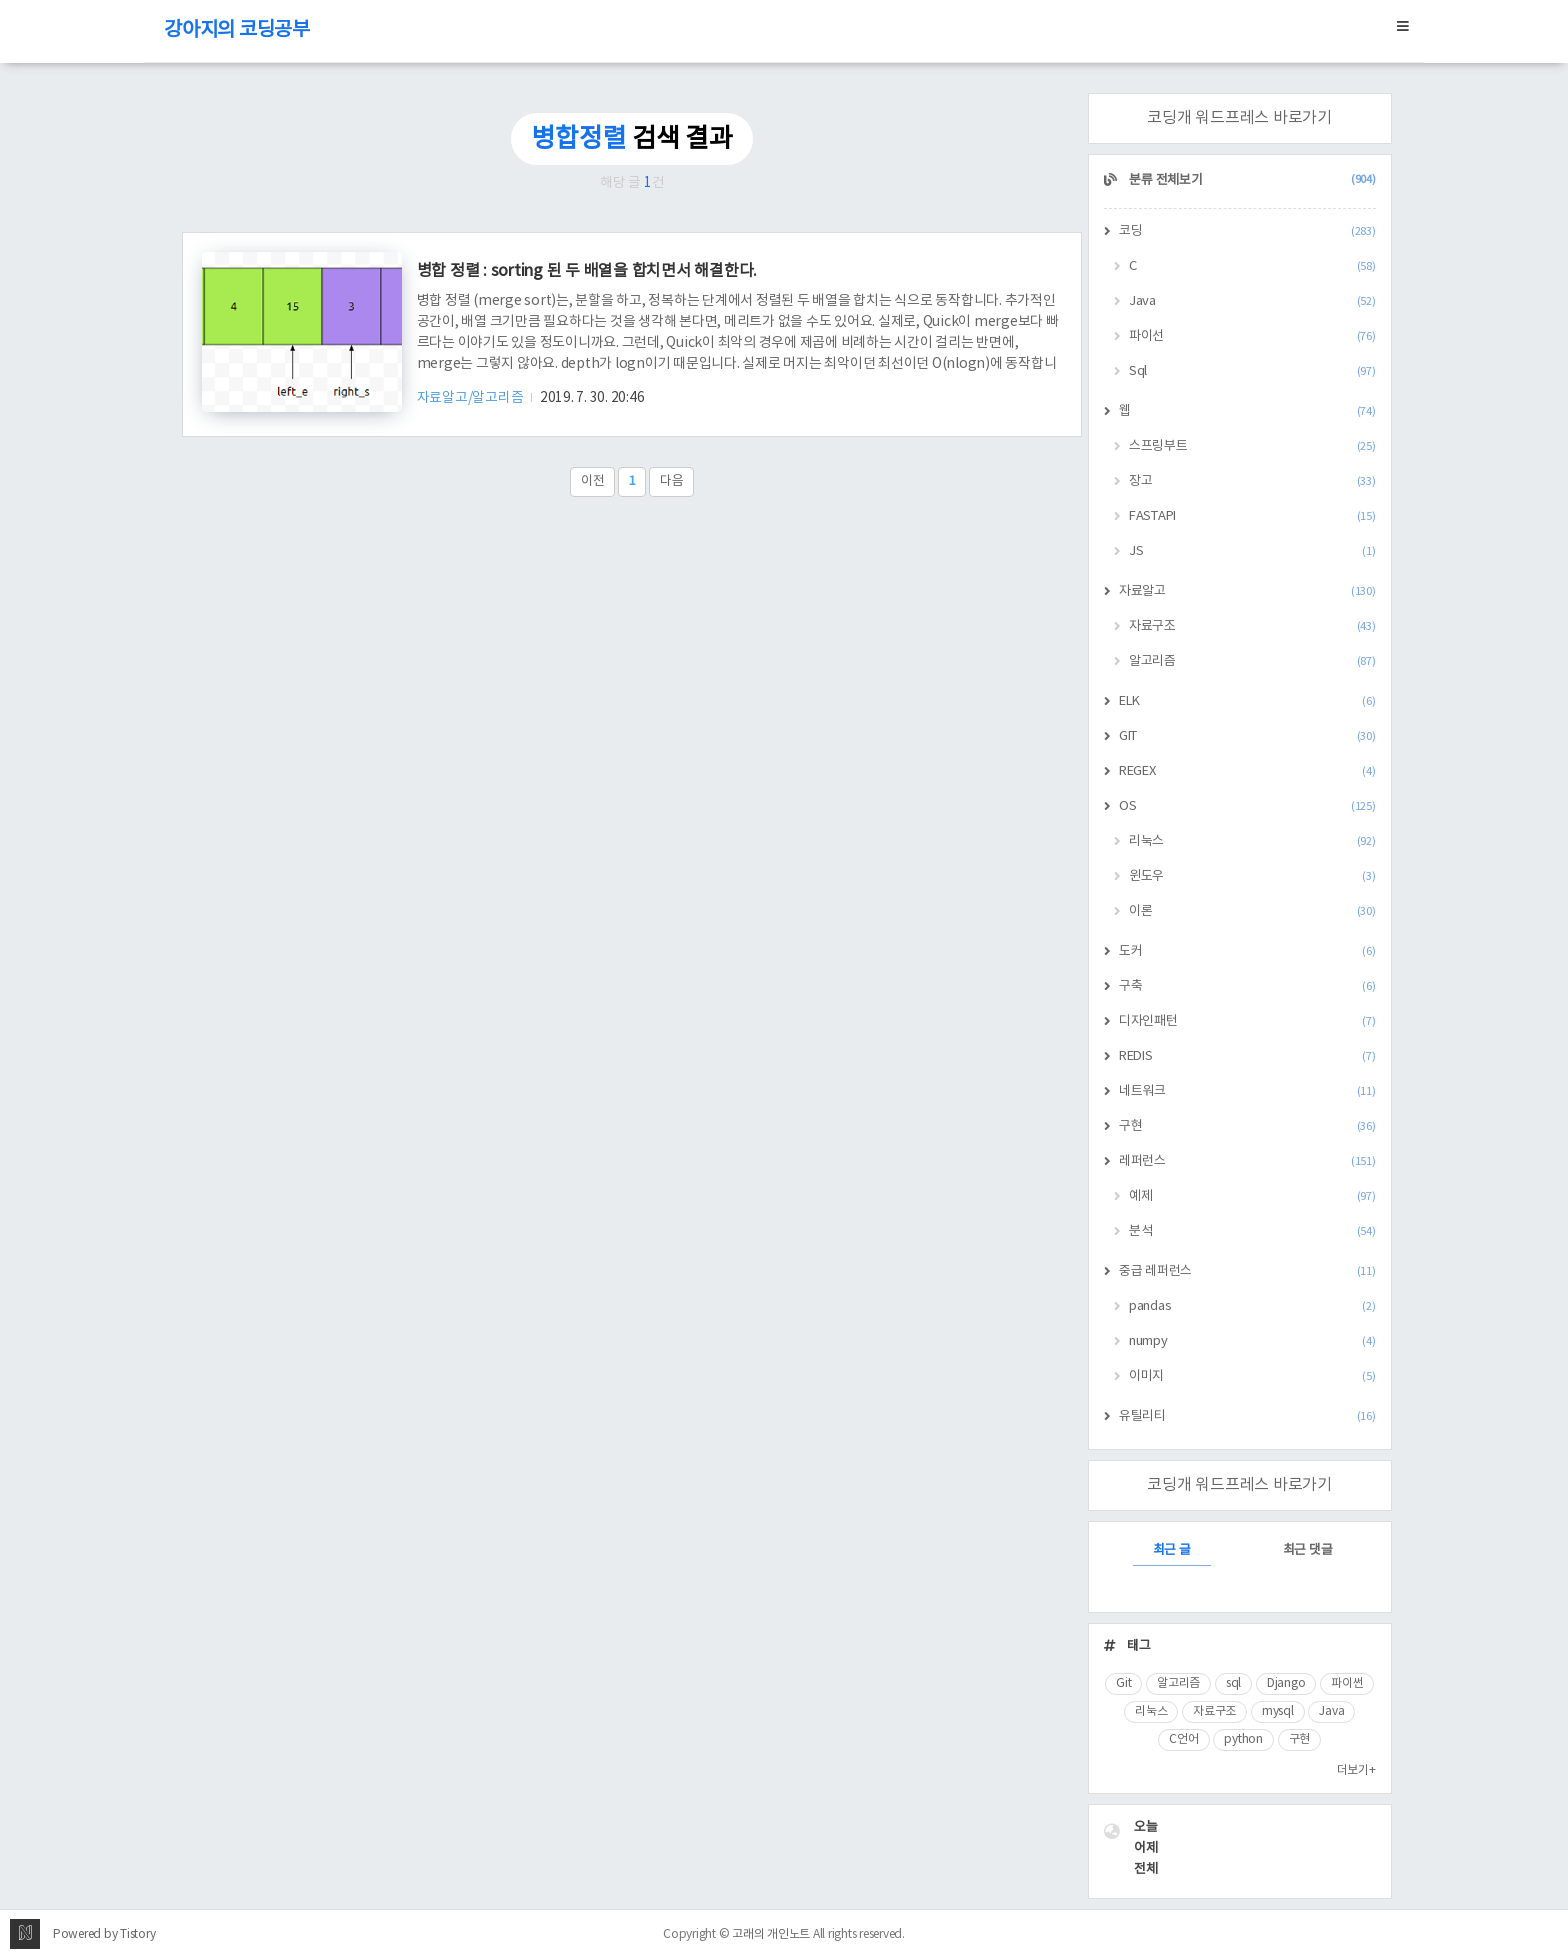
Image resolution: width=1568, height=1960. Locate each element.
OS (1247, 806)
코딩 (1247, 231)
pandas (1252, 1306)
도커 (1247, 951)
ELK (1247, 701)
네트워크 (1247, 1091)
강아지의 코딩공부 (237, 30)
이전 (593, 481)
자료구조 (1252, 626)
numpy (1252, 1341)
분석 (1252, 1231)
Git (1123, 1683)
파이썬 (1347, 1683)
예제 (1252, 1196)
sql (1233, 1683)
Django (1286, 1683)
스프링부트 (1252, 446)
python (1243, 1739)
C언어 (1183, 1739)
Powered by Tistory (104, 1934)
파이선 (1252, 336)
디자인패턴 (1247, 1021)
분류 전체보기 (1251, 180)
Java (1252, 301)
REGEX (1247, 771)
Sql (1252, 371)
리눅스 (1252, 841)
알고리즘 (1252, 661)
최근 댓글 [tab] (1308, 1550)
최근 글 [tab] (1172, 1550)
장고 (1252, 481)
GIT (1247, 736)
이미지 (1252, 1376)
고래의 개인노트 (771, 1934)
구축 (1247, 986)
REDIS (1247, 1056)
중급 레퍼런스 (1247, 1271)
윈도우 (1252, 876)
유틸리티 (1247, 1416)
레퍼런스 (1247, 1161)
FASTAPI (1252, 516)
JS (1252, 551)
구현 (1247, 1126)
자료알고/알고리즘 (472, 398)
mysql (1278, 1711)
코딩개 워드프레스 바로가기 (1239, 118)
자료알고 (1247, 591)
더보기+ (1356, 1770)
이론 (1252, 911)
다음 (672, 481)
